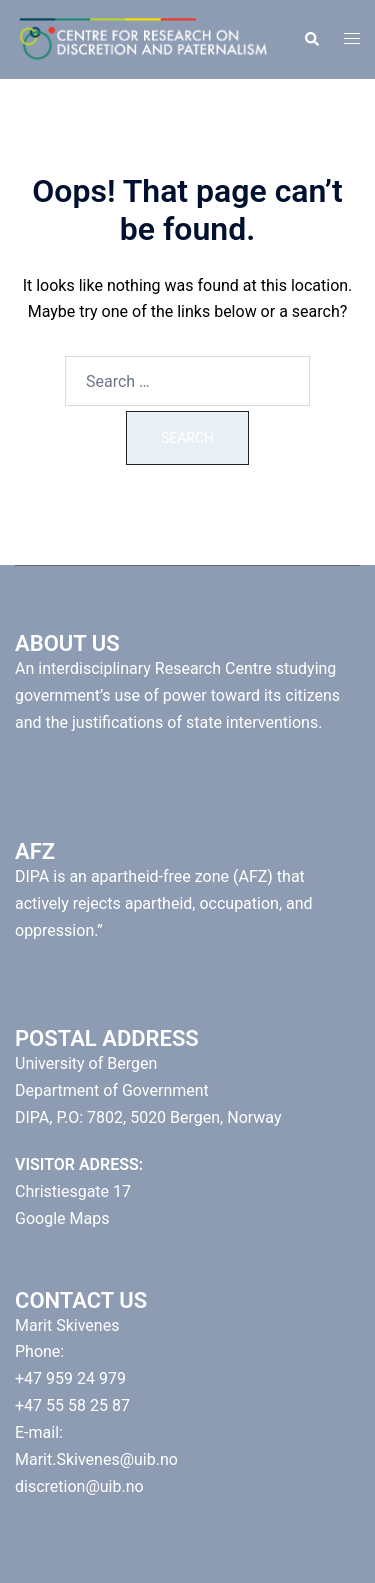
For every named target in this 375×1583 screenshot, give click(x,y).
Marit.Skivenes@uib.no (96, 1459)
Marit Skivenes (67, 1325)
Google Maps (62, 1218)
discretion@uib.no (79, 1486)
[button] (311, 39)
